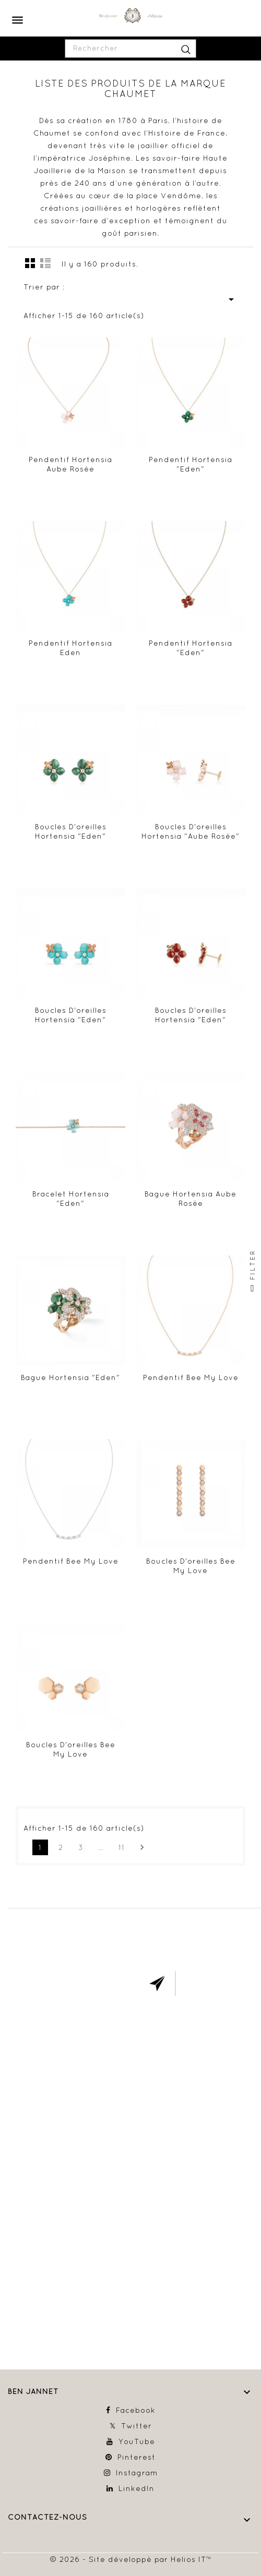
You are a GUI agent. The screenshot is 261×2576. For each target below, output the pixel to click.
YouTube (136, 2441)
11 (121, 1847)
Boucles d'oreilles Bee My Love (190, 1566)
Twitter (136, 2426)
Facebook (136, 2410)
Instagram (137, 2473)
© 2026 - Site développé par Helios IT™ (131, 2559)
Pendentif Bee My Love (191, 1377)
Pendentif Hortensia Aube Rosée (70, 464)
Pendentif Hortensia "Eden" (190, 464)
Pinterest (136, 2457)
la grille (30, 263)
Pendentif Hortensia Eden (70, 648)
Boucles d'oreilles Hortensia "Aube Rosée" (190, 831)
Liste (45, 263)
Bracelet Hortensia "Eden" (70, 1198)
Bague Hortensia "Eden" (70, 1377)
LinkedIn (136, 2488)
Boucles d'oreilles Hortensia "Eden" (70, 831)
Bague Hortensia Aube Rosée (190, 1198)
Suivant (142, 1847)
